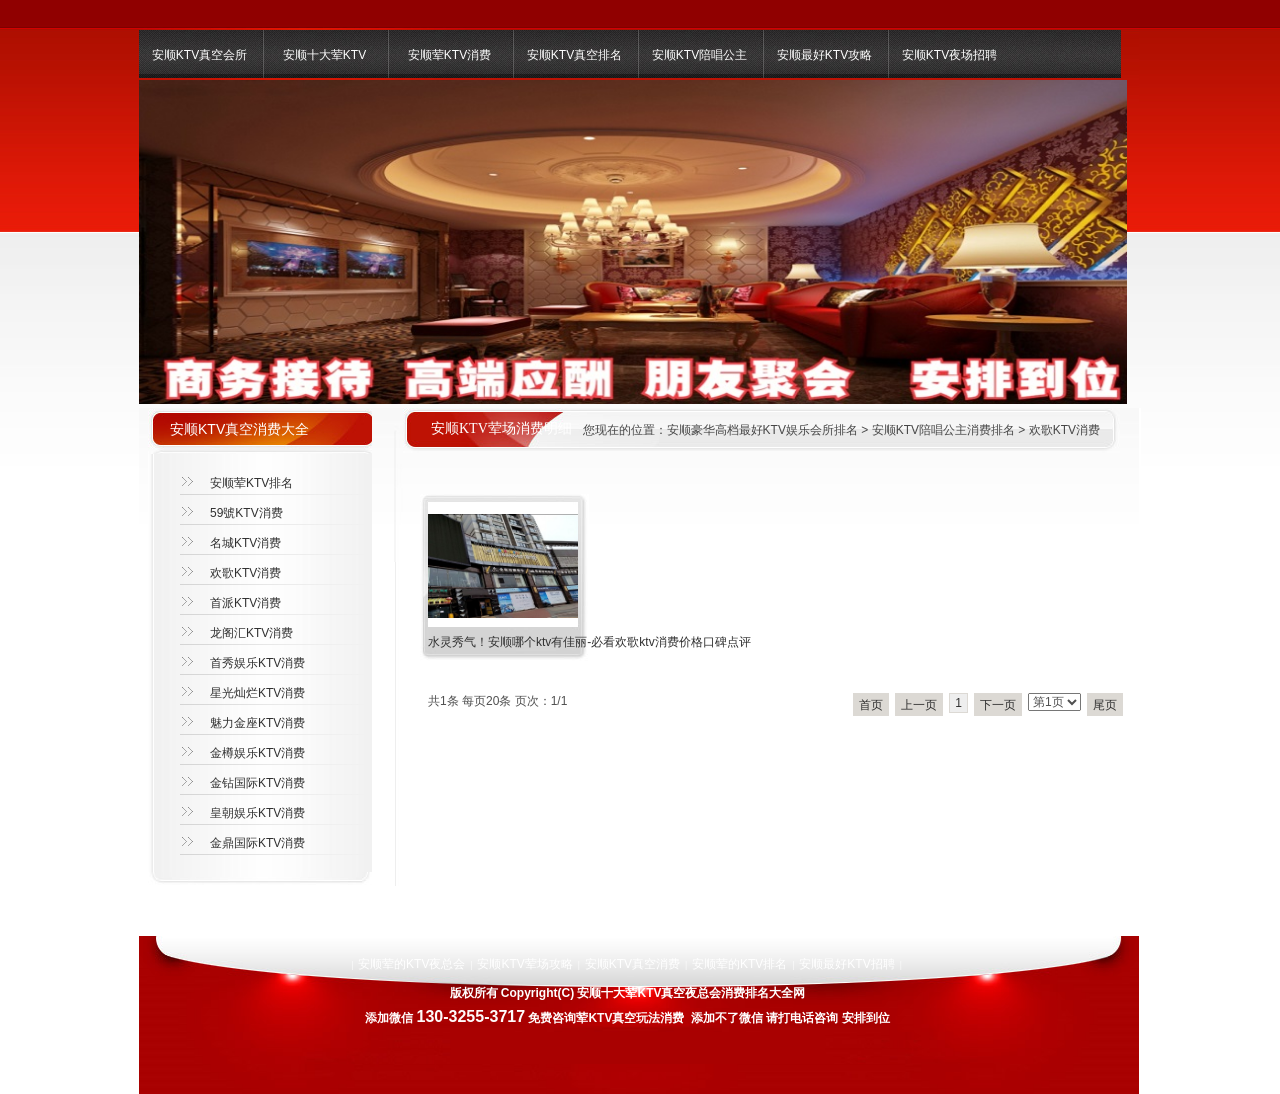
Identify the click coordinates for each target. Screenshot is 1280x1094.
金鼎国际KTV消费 (257, 843)
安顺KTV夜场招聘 (949, 55)
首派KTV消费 (245, 603)
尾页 (1105, 705)
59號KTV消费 (246, 513)
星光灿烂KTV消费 (257, 693)
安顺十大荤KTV (324, 55)
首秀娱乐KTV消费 (257, 663)
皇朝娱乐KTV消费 (257, 813)
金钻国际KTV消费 (257, 783)
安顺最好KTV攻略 (824, 55)
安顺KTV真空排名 (574, 55)
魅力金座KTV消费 (257, 723)
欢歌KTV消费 (1064, 430)
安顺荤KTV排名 (251, 483)
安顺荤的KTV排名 (739, 964)
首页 (871, 705)
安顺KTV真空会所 (199, 55)
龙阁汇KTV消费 (251, 633)
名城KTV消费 (245, 543)
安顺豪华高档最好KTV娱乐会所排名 (762, 430)
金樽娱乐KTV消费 (257, 753)
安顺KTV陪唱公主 (699, 55)
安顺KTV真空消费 (632, 964)
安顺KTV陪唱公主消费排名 (943, 430)
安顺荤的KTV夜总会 (411, 964)
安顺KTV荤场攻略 (524, 964)
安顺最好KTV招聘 (846, 964)
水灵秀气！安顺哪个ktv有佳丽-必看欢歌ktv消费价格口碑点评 (589, 642)
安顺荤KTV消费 (449, 55)
